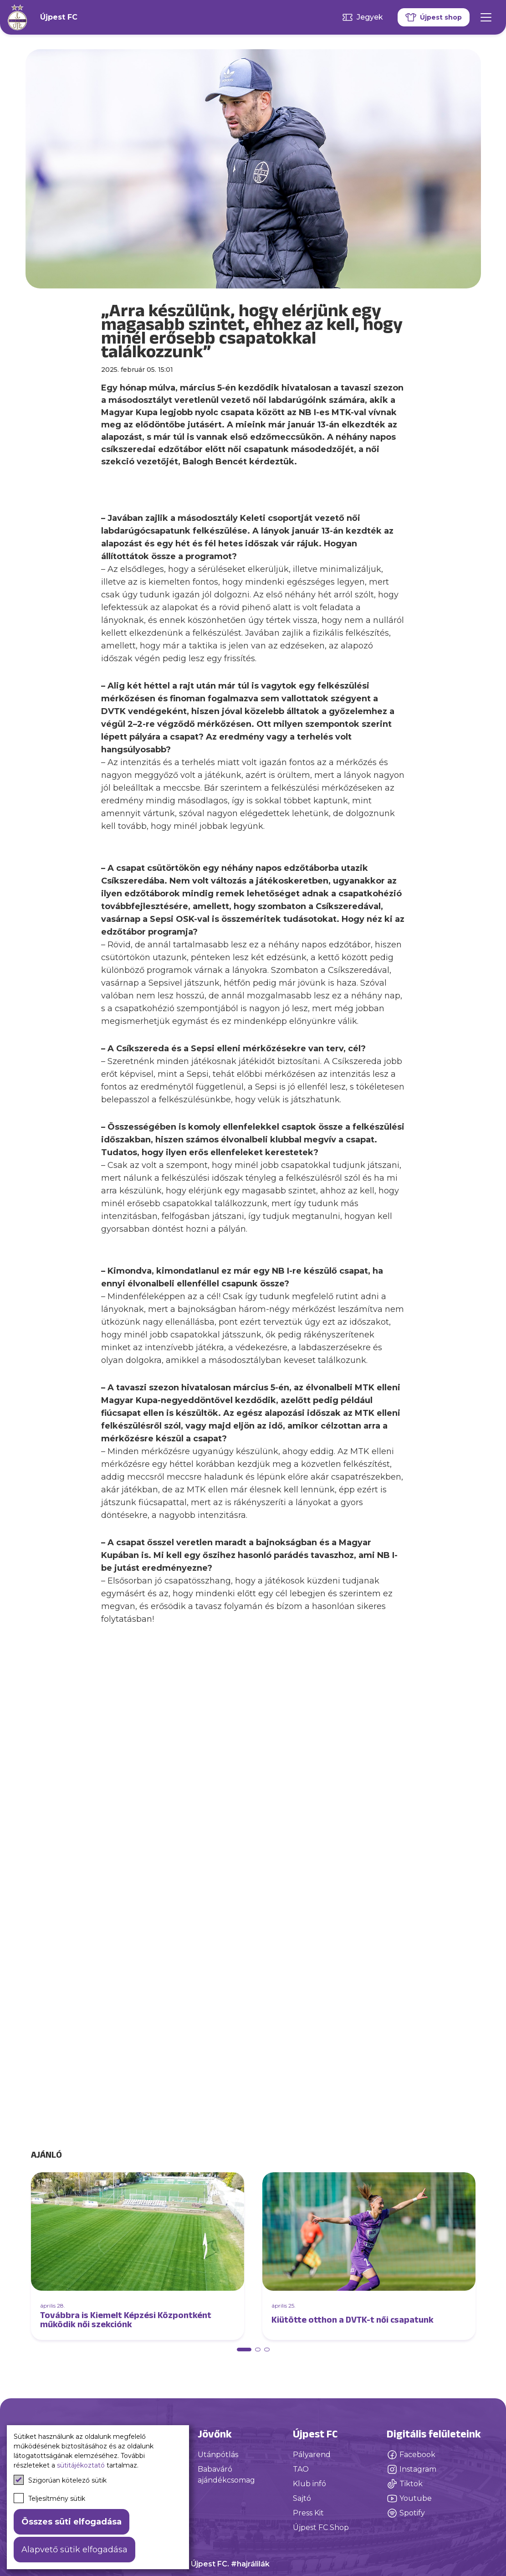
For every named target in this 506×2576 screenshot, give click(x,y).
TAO (301, 2469)
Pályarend (312, 2454)
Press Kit (308, 2513)
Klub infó (309, 2483)
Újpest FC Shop (321, 2527)
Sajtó (302, 2498)
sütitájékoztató (81, 2465)
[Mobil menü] (485, 17)
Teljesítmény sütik (49, 2498)
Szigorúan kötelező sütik (60, 2480)
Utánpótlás (218, 2454)
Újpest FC (58, 17)
